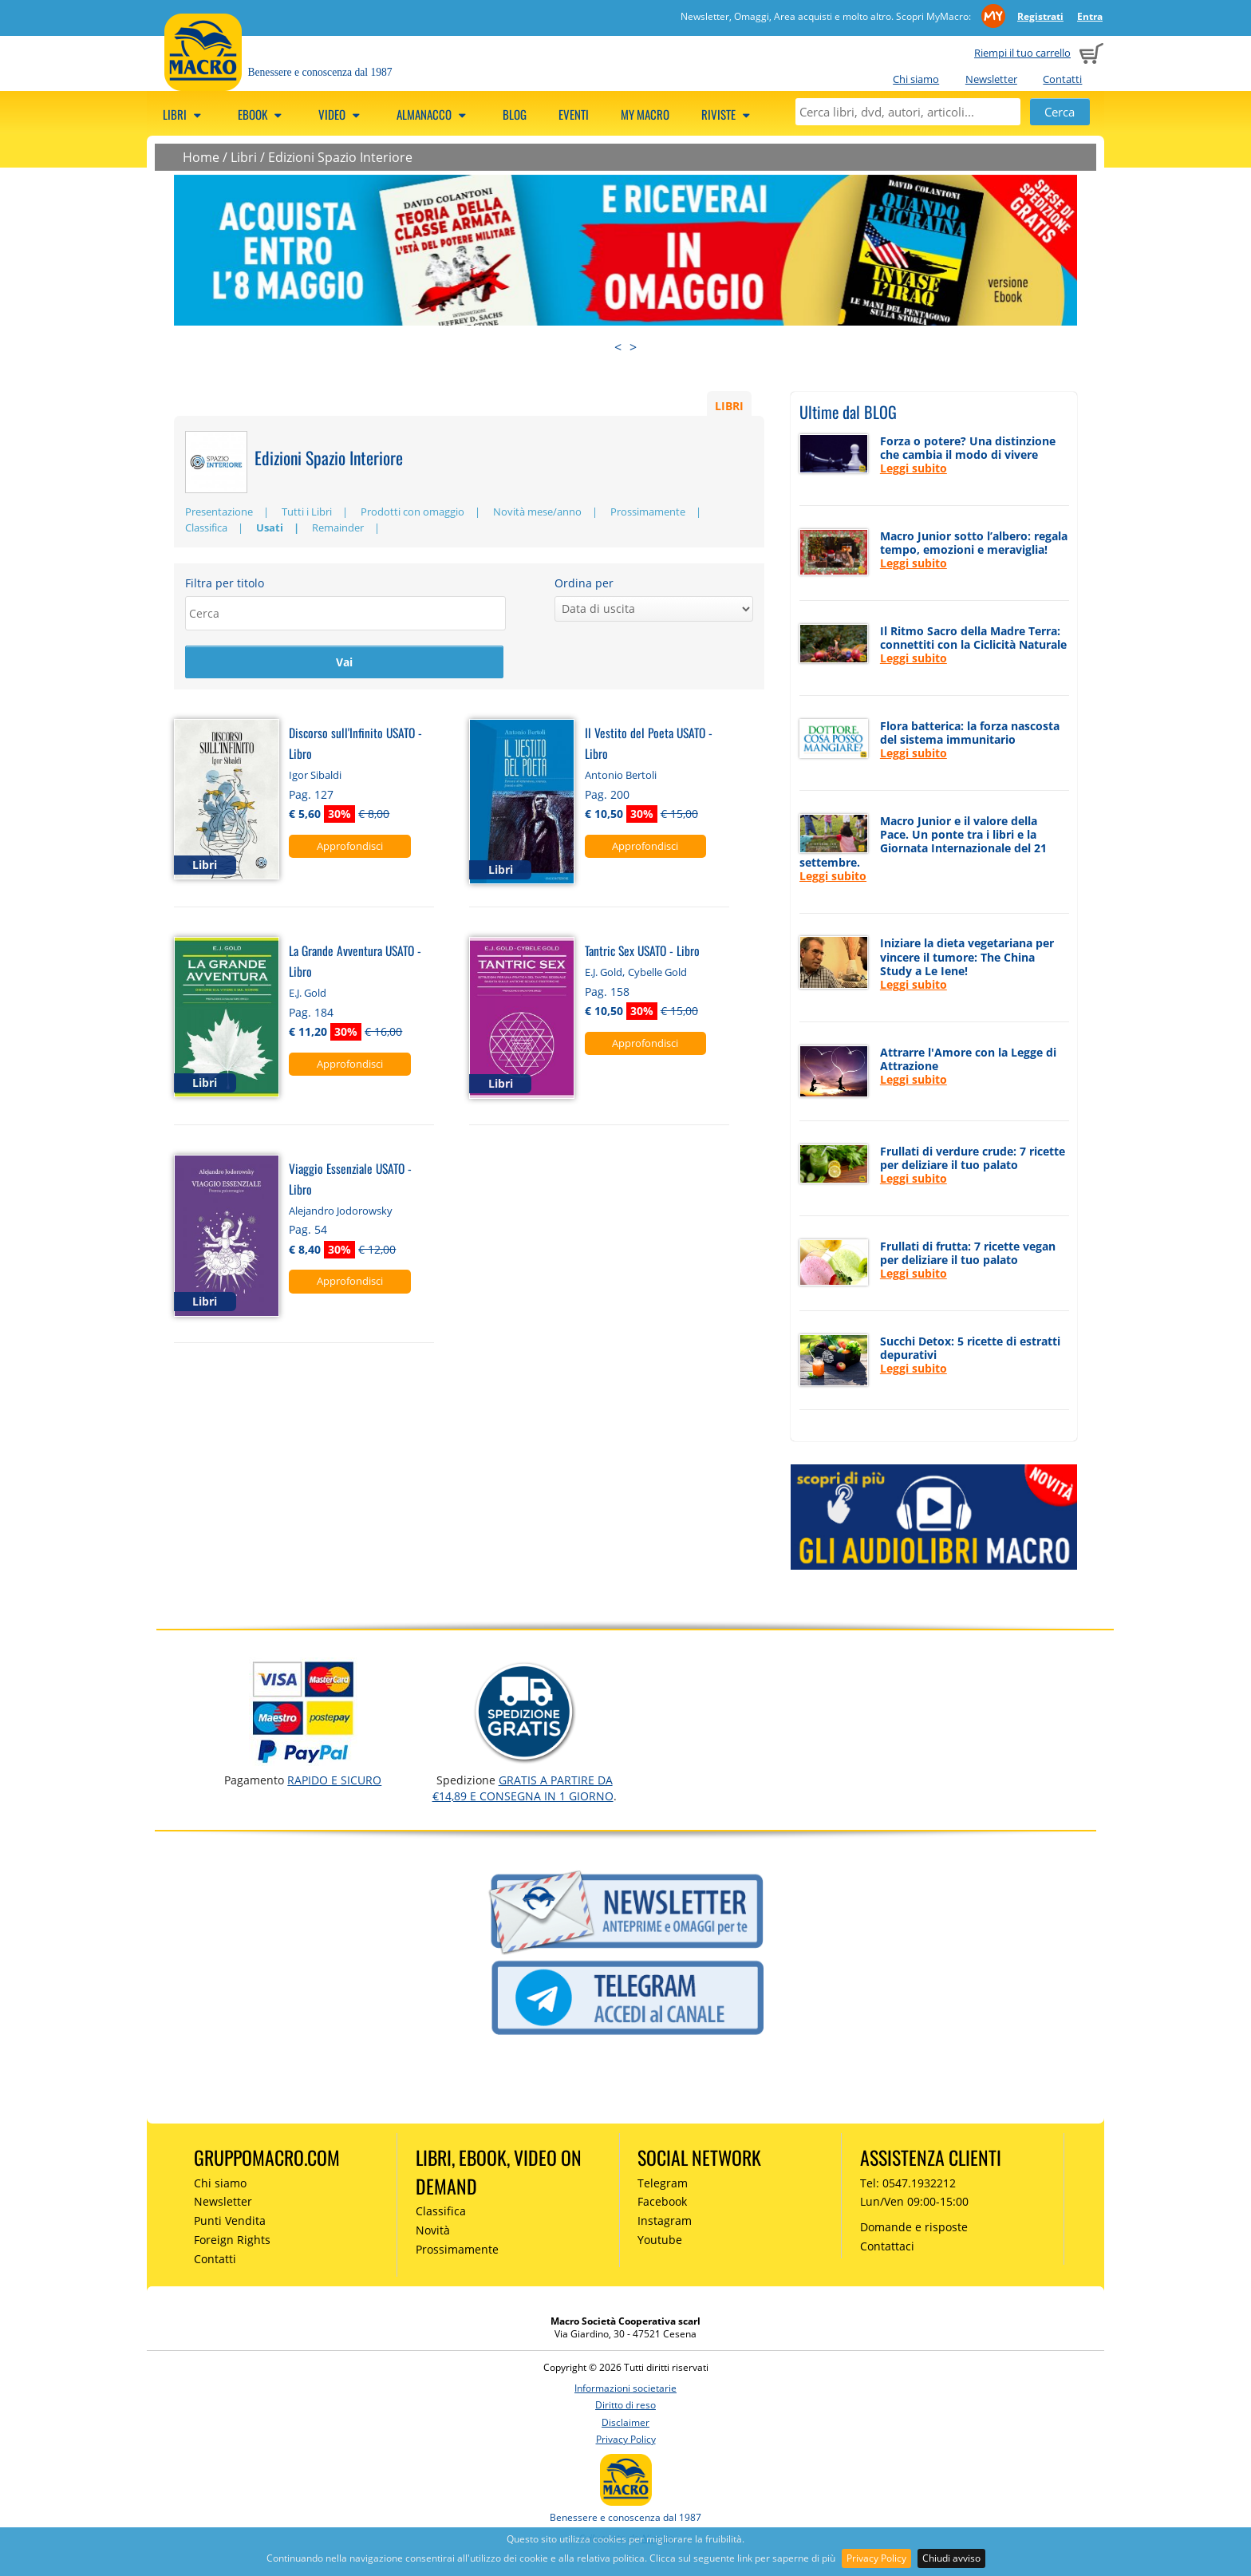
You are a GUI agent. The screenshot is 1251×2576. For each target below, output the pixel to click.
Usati (269, 527)
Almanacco (434, 114)
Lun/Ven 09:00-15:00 (914, 2201)
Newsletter (991, 79)
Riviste (728, 114)
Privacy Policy (876, 2558)
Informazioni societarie (625, 2388)
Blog (515, 114)
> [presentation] (633, 347)
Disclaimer (625, 2422)
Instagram (664, 2220)
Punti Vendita (230, 2220)
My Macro (645, 114)
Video (341, 114)
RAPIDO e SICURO (334, 1780)
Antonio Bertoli (621, 775)
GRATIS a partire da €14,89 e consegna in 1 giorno (523, 1788)
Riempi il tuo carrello (1022, 52)
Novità (433, 2230)
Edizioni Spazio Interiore (340, 157)
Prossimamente (647, 511)
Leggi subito (913, 468)
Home (201, 157)
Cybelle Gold (657, 973)
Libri (184, 114)
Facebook (662, 2201)
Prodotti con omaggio (412, 511)
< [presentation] (618, 347)
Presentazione (219, 511)
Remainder (338, 527)
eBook (262, 114)
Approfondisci (350, 847)
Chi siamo (916, 79)
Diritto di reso (625, 2405)
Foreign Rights (232, 2239)
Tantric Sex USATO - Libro (642, 951)
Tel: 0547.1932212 (908, 2183)
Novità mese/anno (537, 511)
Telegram (662, 2183)
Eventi (573, 114)
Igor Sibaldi (315, 775)
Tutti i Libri (307, 511)
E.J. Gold (307, 993)
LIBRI (729, 405)
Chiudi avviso (951, 2558)
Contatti (1062, 79)
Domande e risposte (914, 2226)
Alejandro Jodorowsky (341, 1211)
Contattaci (887, 2246)
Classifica (206, 527)
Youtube (659, 2239)
